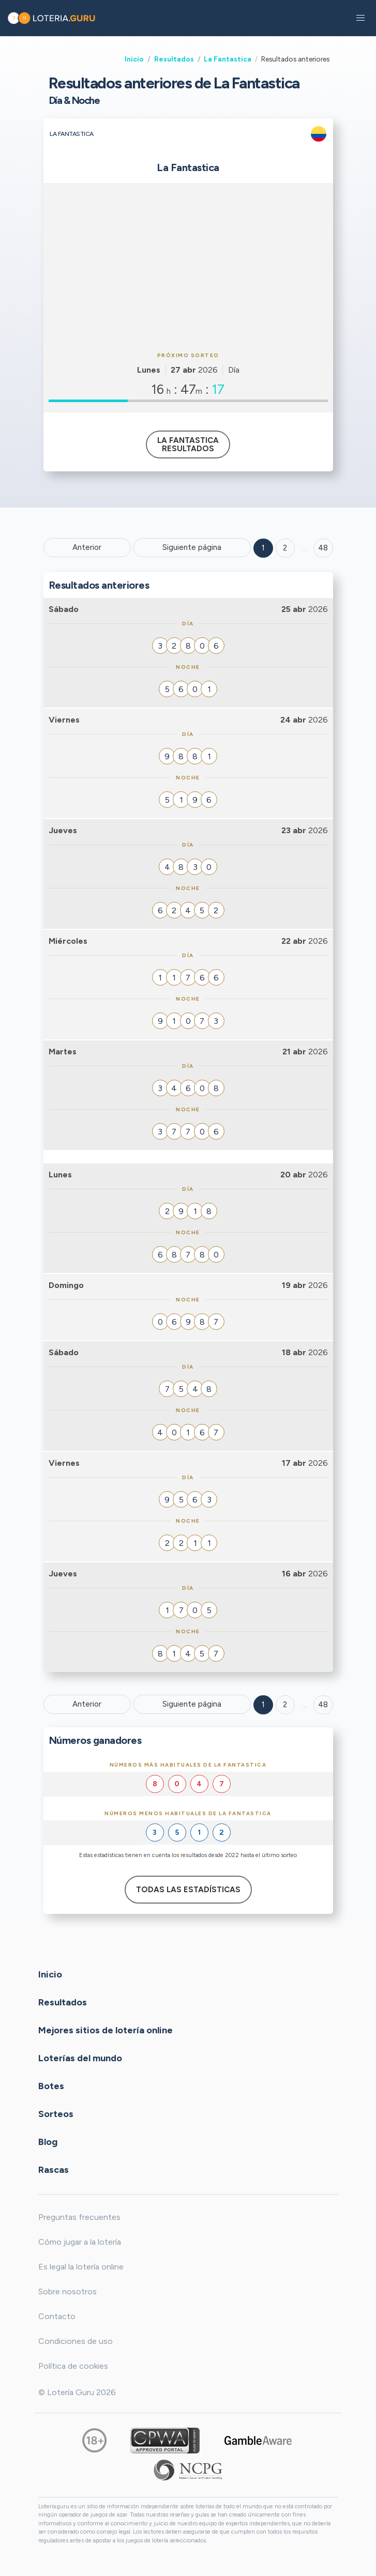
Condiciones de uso (75, 2341)
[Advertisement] (188, 265)
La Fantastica (227, 59)
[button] (360, 18)
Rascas (53, 2169)
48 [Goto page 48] (323, 1704)
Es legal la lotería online (81, 2267)
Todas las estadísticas (188, 1889)
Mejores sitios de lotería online (105, 2029)
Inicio (134, 59)
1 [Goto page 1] (263, 548)
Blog (47, 2141)
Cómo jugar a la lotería (79, 2242)
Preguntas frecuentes (79, 2217)
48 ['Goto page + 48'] (323, 548)
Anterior (86, 547)
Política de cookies (73, 2366)
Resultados (174, 59)
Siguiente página (191, 547)
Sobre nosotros (67, 2291)
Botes (51, 2085)
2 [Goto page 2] (285, 548)
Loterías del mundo (80, 2057)
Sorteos (55, 2113)
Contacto (57, 2316)
